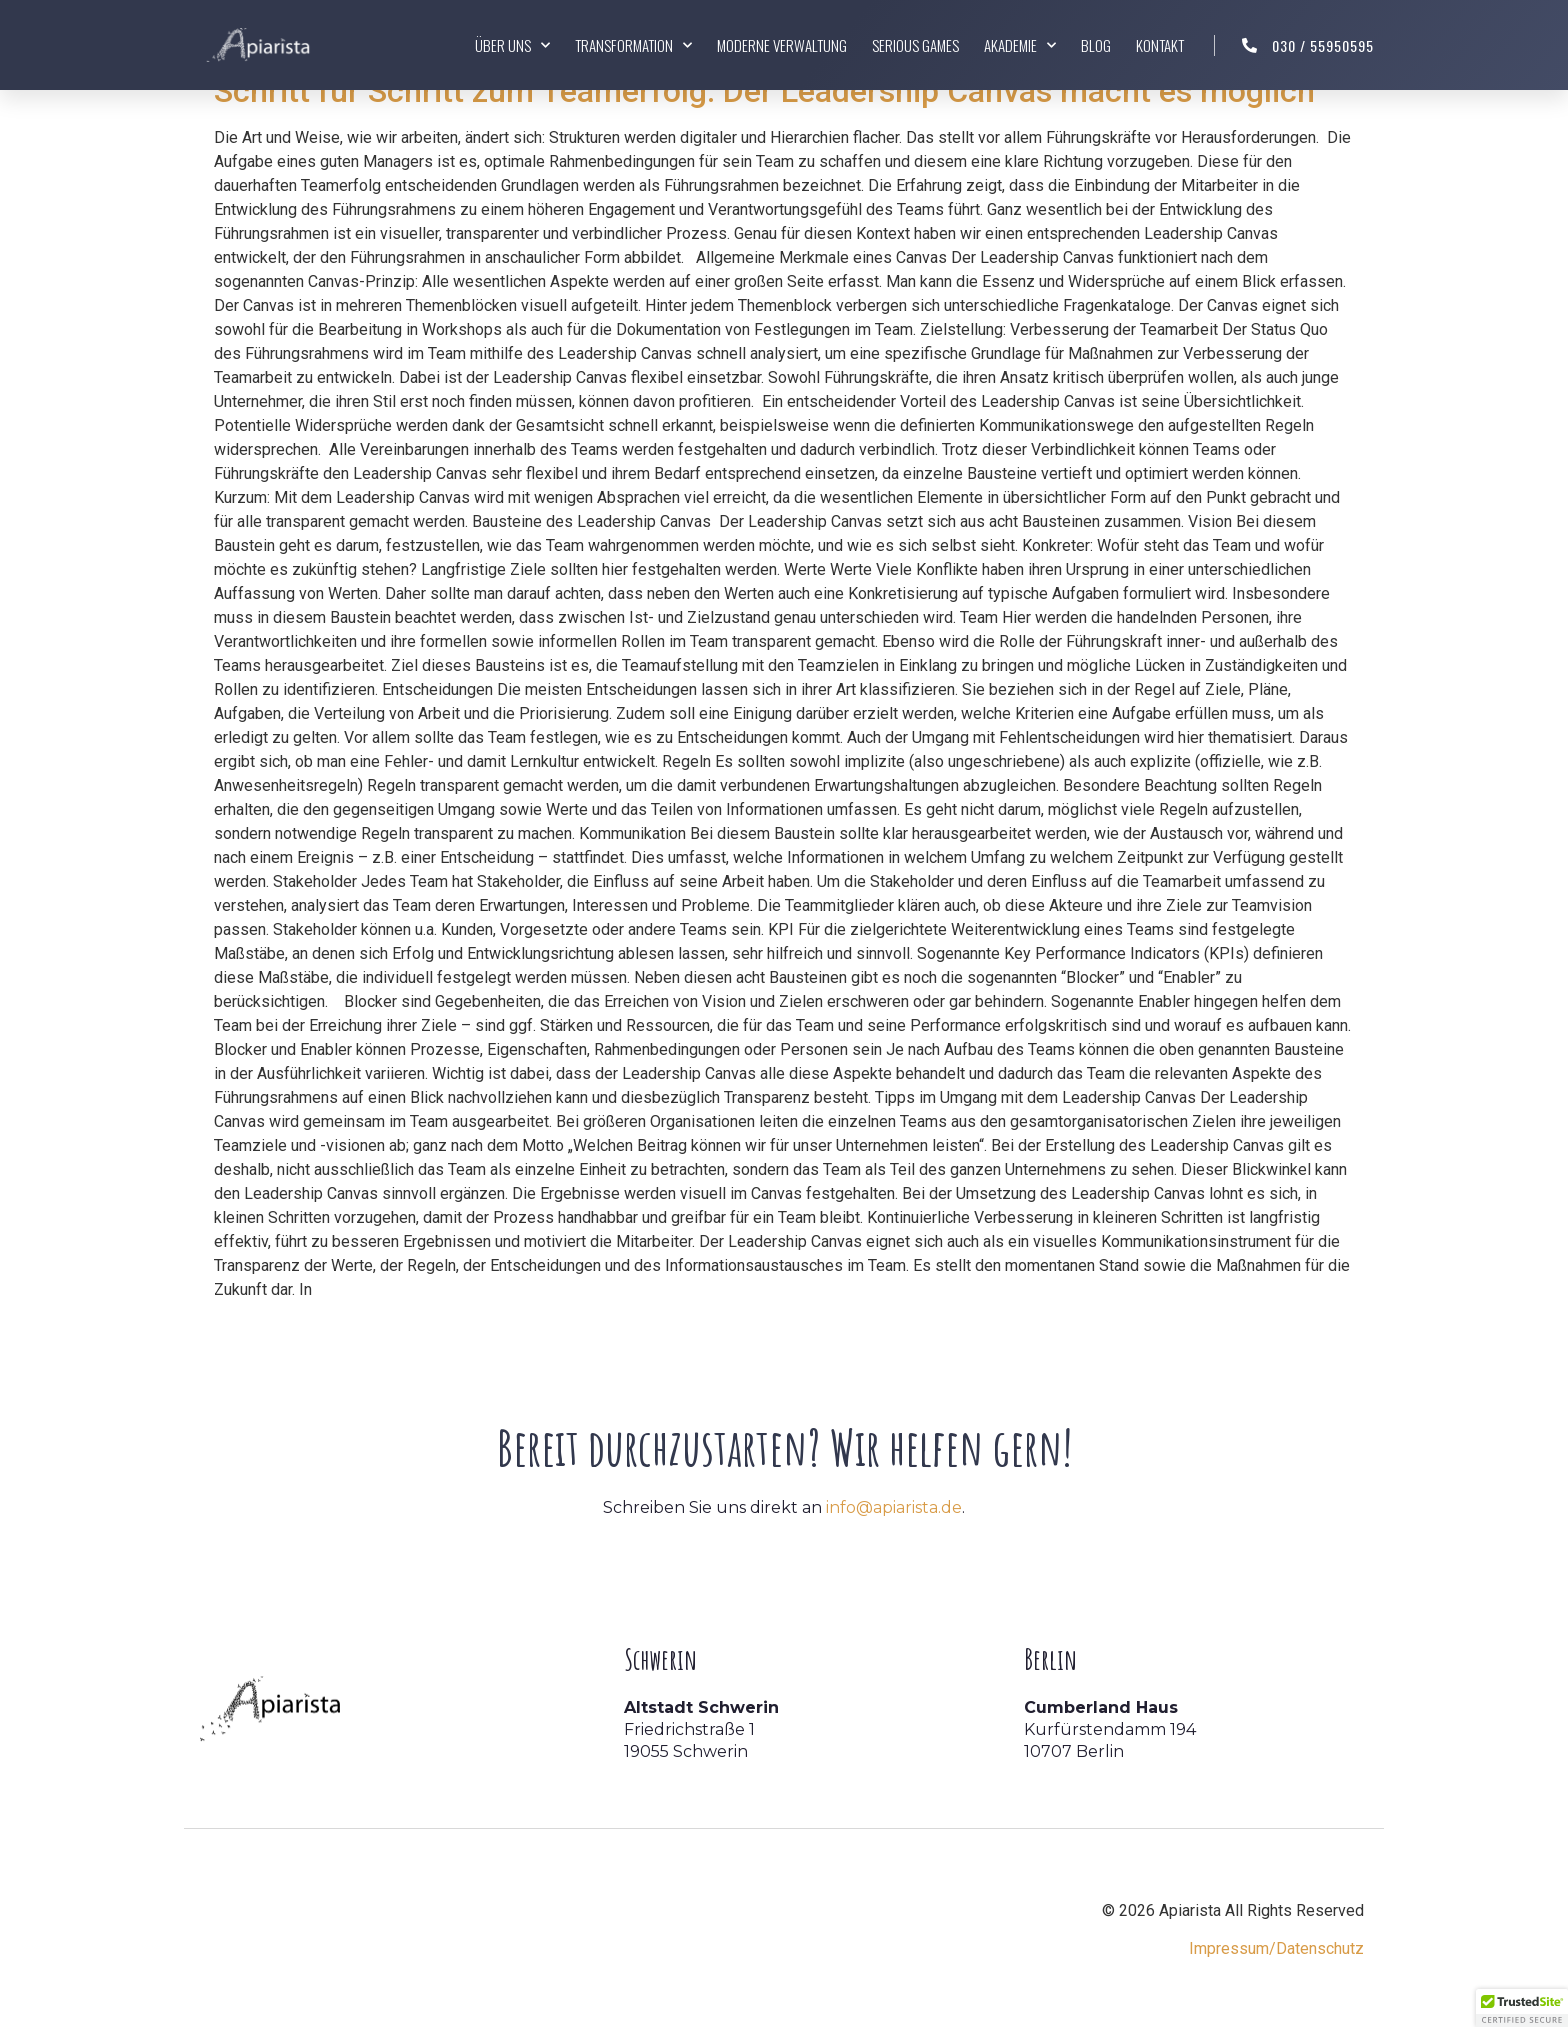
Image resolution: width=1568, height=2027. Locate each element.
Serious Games (915, 45)
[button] (1522, 2008)
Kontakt (1160, 45)
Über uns (512, 45)
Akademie (1020, 45)
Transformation (633, 45)
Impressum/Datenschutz (1276, 1948)
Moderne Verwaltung (782, 45)
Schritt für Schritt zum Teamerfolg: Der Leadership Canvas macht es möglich (764, 91)
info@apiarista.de (894, 1507)
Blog (1096, 45)
